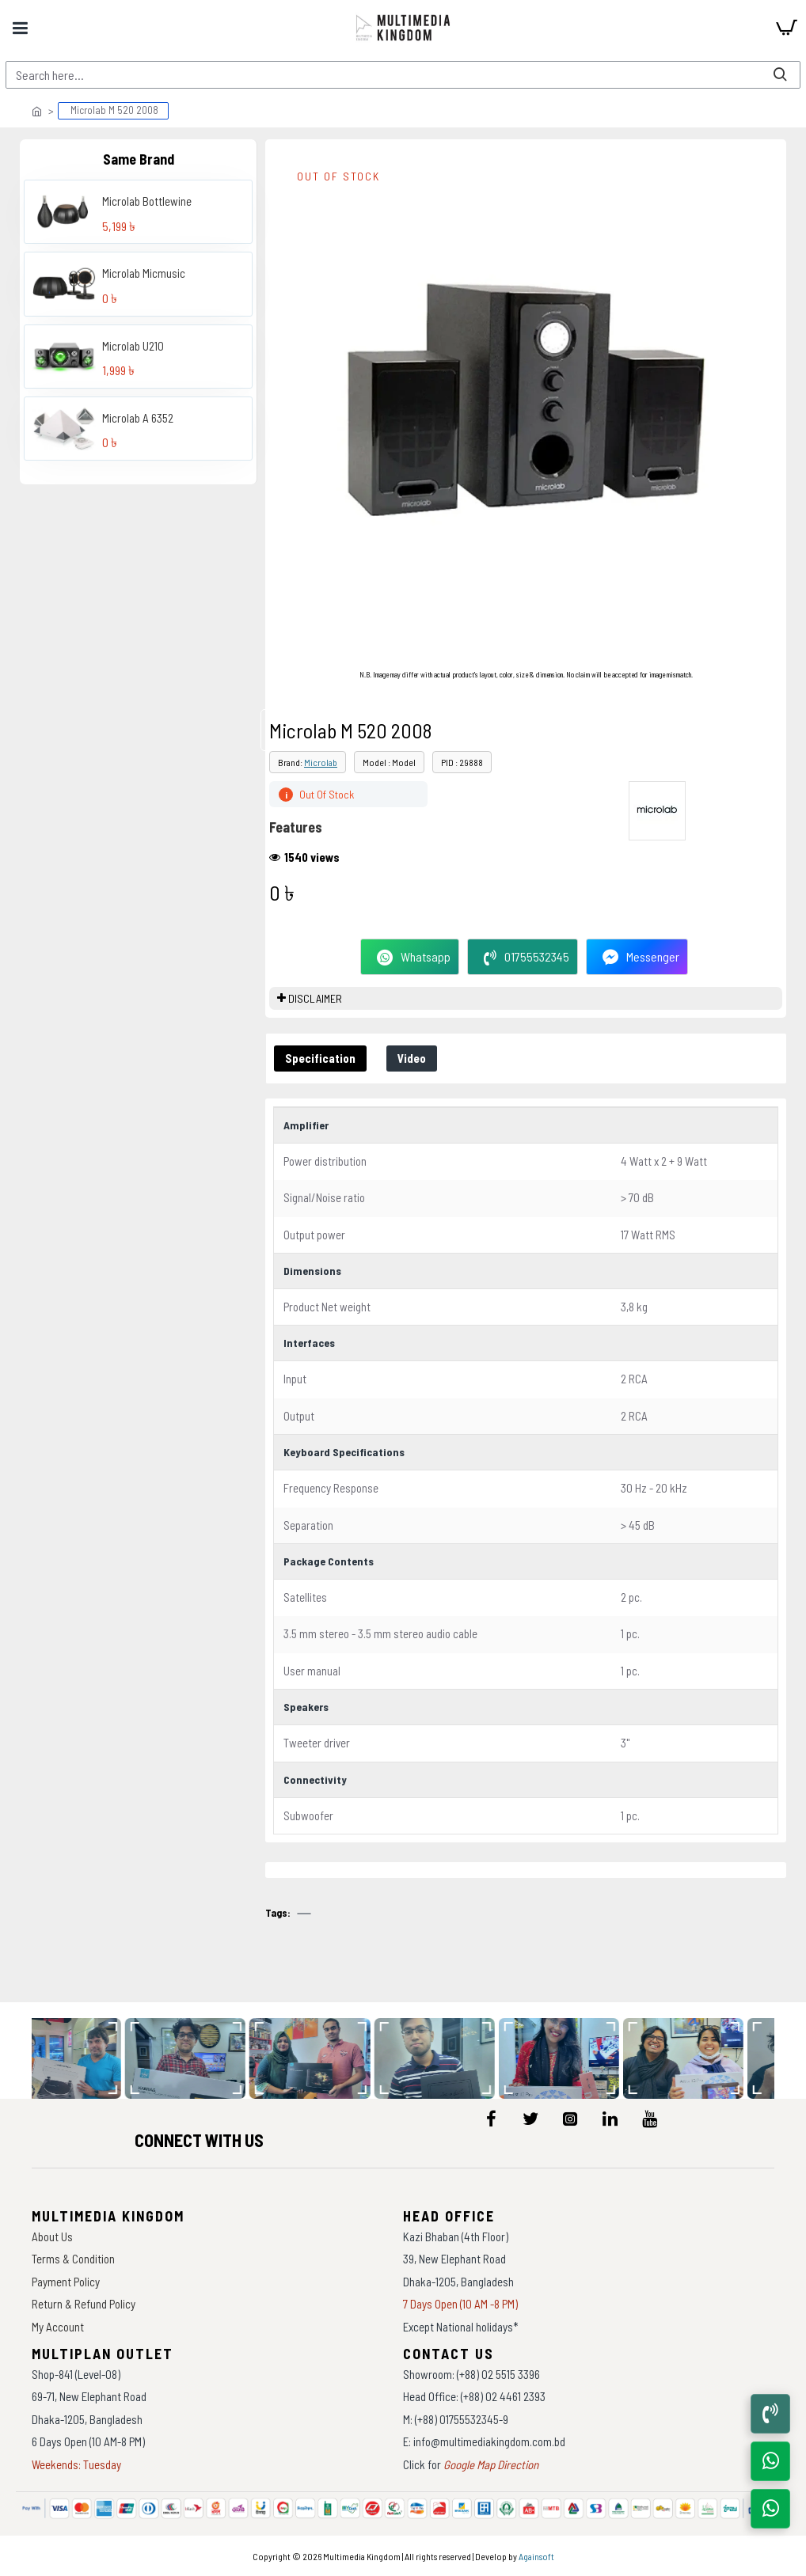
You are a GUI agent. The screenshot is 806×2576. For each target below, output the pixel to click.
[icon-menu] (491, 2118)
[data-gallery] (81, 2058)
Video (411, 1058)
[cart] (786, 27)
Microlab (320, 762)
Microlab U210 (133, 346)
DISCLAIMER (315, 998)
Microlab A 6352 (137, 418)
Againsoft (536, 2556)
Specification (320, 1058)
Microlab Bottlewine (147, 201)
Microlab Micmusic (143, 273)
